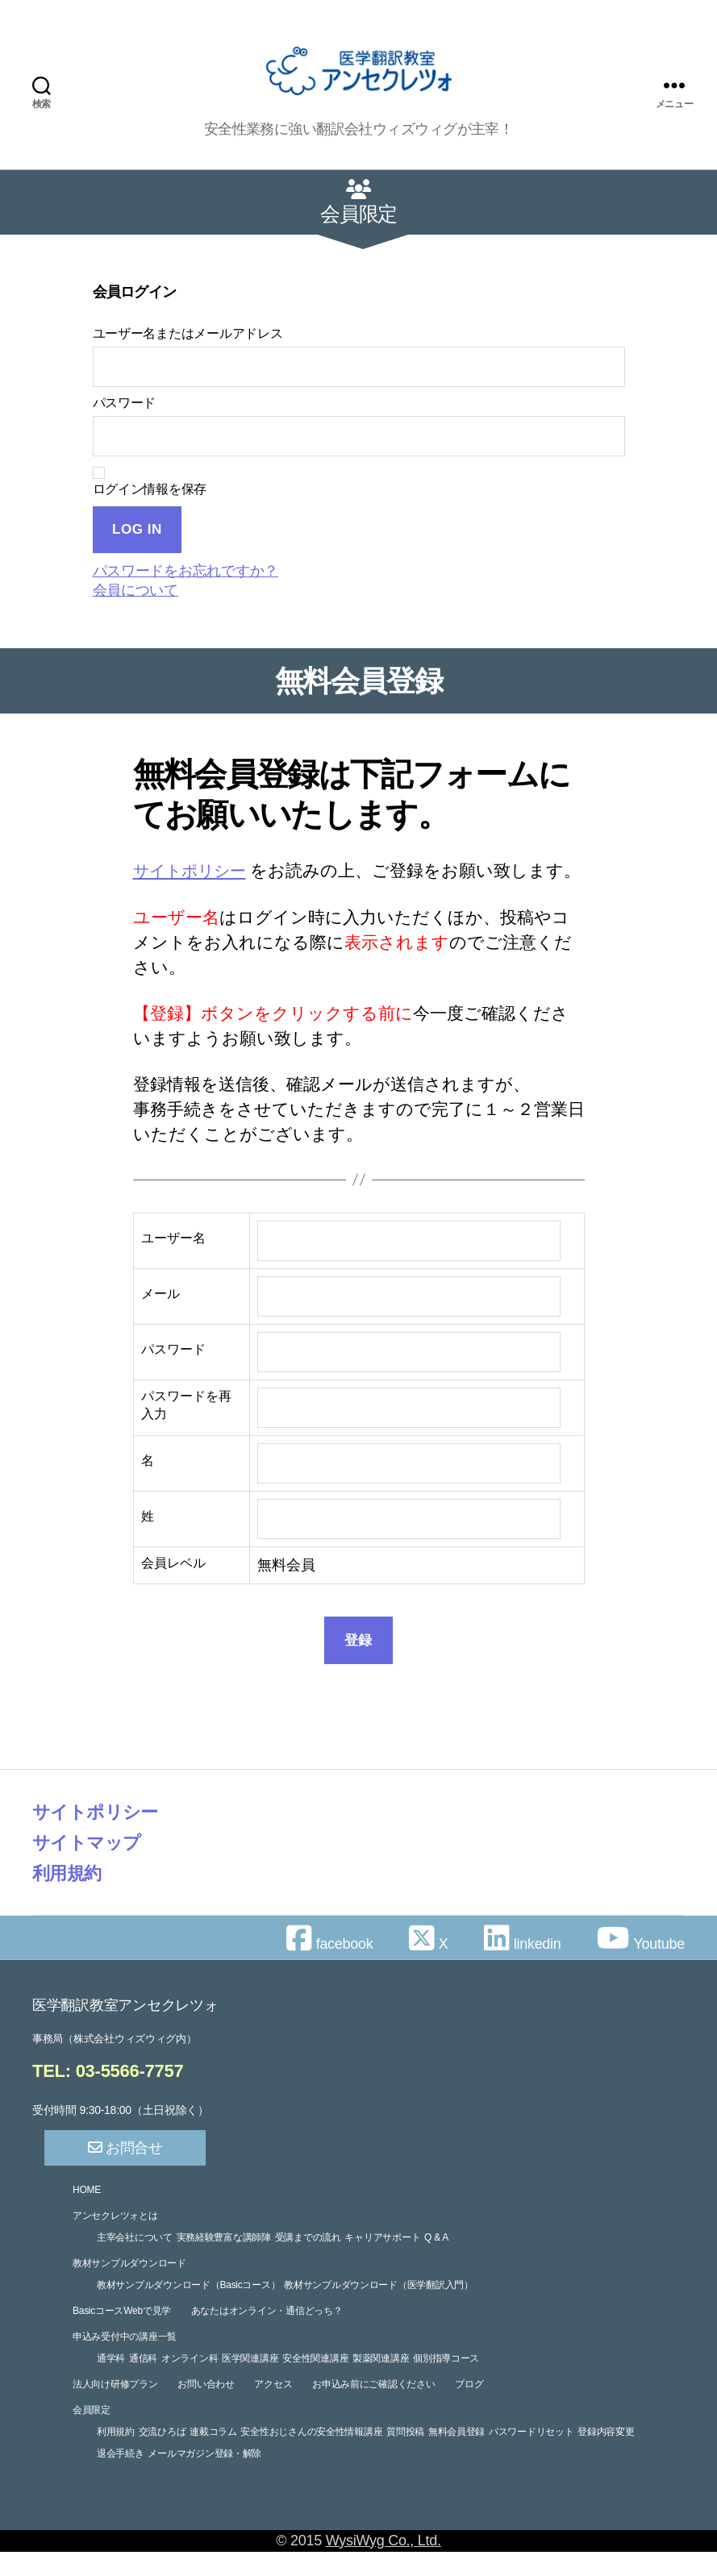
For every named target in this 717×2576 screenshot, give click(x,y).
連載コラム (213, 2456)
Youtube (641, 1969)
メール (160, 1318)
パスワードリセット (531, 2456)
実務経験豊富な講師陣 (224, 2261)
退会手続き (120, 2477)
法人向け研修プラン (115, 2408)
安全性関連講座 (315, 2382)
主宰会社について (135, 2261)
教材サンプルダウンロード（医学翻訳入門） (378, 2309)
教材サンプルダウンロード (129, 2287)
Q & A (436, 2261)
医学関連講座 (250, 2382)
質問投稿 (405, 2456)
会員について (135, 590)
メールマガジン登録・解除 (204, 2477)
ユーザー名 (173, 1263)
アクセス (273, 2408)
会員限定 (91, 2434)
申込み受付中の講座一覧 (125, 2360)
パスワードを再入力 (186, 1430)
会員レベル (173, 1588)
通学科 (111, 2382)
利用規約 (69, 1897)
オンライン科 (189, 2382)
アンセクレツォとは (115, 2239)
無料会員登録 (456, 2456)
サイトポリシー (194, 870)
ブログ (469, 2408)
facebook (329, 1969)
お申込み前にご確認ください (374, 2408)
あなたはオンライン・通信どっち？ (267, 2335)
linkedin (522, 1969)
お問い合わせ (205, 2408)
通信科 (143, 2382)
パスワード (124, 403)
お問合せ (125, 2172)
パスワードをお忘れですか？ (186, 571)
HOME (87, 2214)
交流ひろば (162, 2456)
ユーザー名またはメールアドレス (188, 333)
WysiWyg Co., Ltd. (383, 2565)
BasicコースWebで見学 (122, 2335)
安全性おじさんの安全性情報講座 (311, 2456)
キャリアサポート (382, 2261)
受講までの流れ (308, 2261)
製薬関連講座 (380, 2382)
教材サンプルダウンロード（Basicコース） (188, 2309)
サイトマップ (91, 1867)
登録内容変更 (605, 2456)
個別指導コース (446, 2382)
